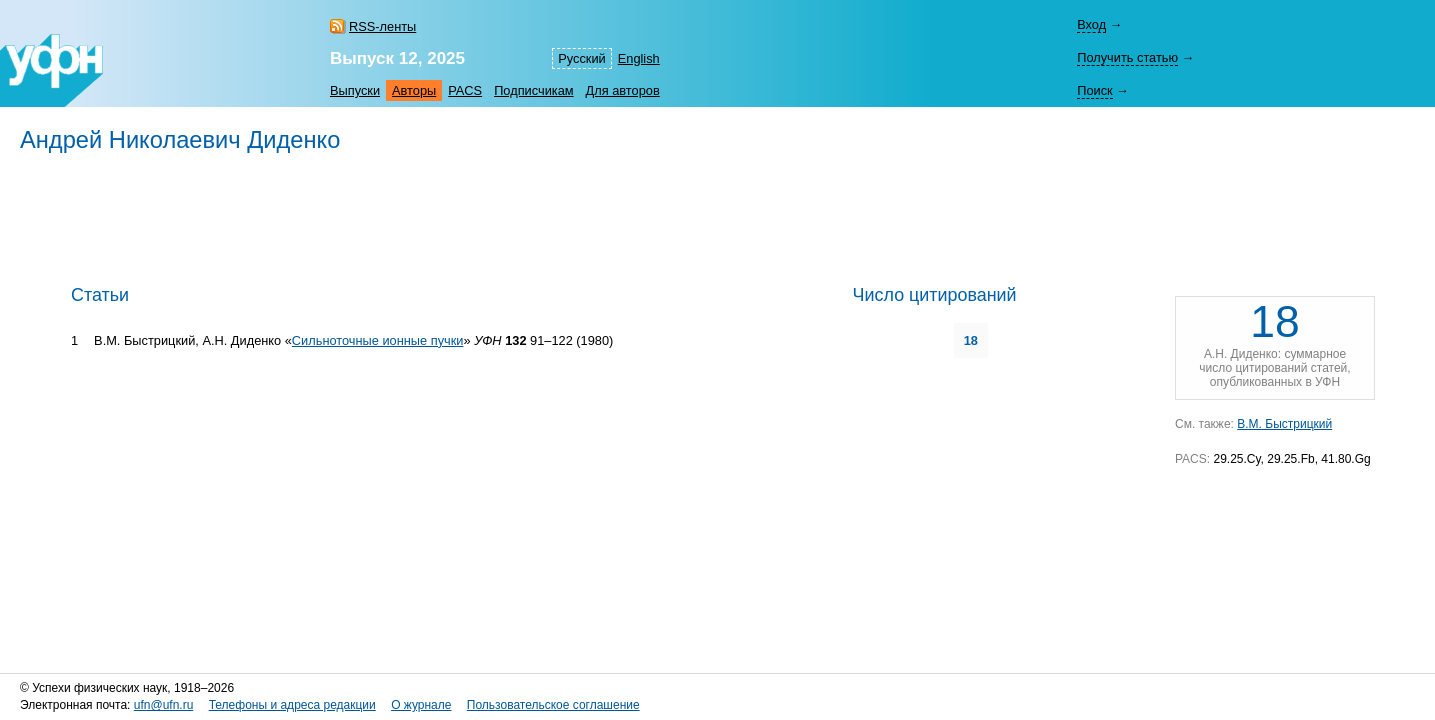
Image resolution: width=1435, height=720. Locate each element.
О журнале (421, 705)
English (639, 58)
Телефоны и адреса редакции (292, 705)
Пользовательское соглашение (553, 705)
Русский (581, 58)
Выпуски (355, 90)
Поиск (1094, 90)
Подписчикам (533, 90)
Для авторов (623, 90)
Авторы (414, 90)
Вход (1091, 24)
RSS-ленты (382, 26)
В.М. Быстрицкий (1284, 424)
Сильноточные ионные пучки (378, 340)
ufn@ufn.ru (164, 705)
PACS (465, 90)
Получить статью (1127, 57)
